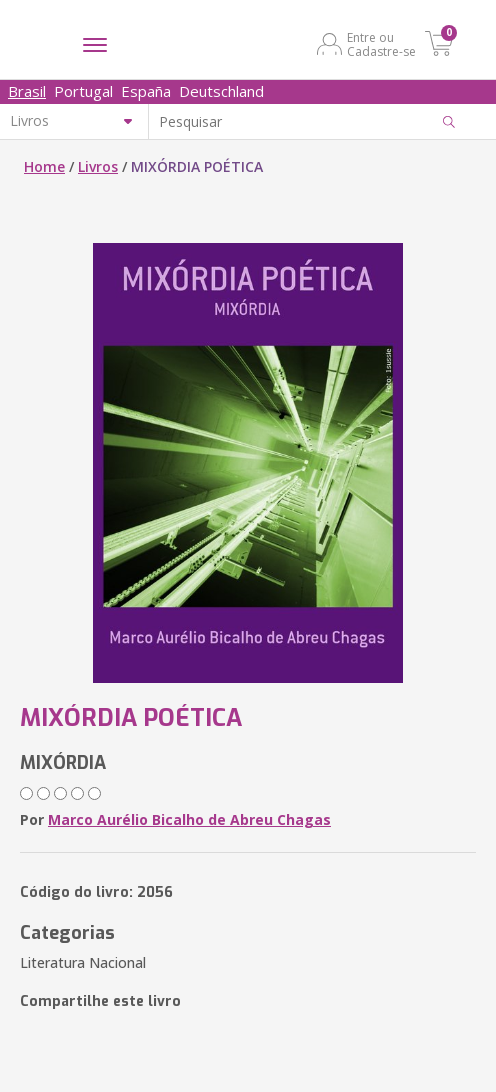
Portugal (83, 91)
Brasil (27, 91)
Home (44, 166)
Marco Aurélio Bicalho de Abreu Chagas (189, 819)
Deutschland (221, 91)
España (146, 91)
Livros (98, 166)
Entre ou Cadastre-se (381, 44)
